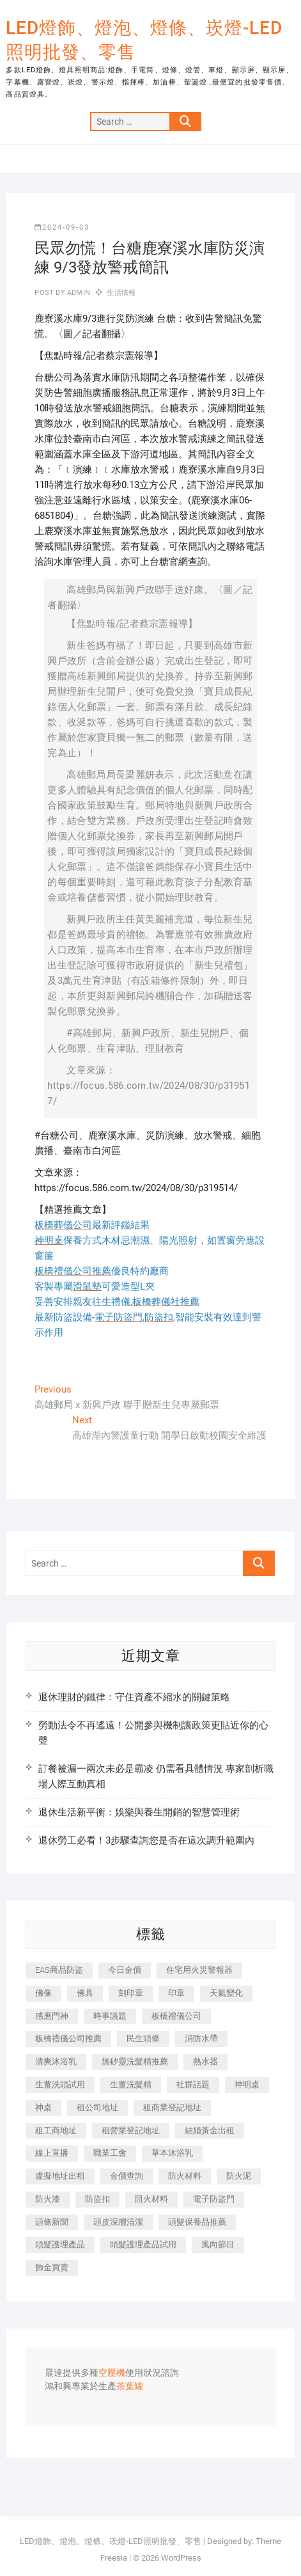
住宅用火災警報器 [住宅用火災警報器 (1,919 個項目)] (199, 1970)
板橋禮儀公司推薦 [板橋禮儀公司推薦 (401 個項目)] (68, 2038)
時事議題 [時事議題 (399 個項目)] (110, 2016)
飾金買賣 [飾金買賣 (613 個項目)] (51, 2267)
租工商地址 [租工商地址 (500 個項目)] (56, 2130)
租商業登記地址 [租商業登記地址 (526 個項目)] (172, 2107)
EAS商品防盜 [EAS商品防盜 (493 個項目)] (59, 1970)
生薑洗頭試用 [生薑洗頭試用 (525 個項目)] (60, 2084)
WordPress (181, 2558)
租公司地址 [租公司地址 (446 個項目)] (97, 2107)
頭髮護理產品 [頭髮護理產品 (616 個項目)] (60, 2244)
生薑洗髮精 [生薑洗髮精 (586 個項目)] (130, 2084)
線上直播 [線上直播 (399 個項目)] (51, 2153)
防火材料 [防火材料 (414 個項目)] (184, 2176)
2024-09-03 (62, 227)
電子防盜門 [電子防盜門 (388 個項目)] (214, 2199)
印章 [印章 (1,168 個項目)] (176, 1993)
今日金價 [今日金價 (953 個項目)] (124, 1970)
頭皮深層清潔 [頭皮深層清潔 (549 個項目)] (118, 2222)
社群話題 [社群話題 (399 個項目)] (193, 2084)
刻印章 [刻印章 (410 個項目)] (130, 1993)
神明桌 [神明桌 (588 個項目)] (247, 2084)
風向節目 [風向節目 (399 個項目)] (218, 2244)
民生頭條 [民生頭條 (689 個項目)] (143, 2038)
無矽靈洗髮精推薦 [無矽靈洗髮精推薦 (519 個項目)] (135, 2061)
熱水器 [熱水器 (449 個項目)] (205, 2061)
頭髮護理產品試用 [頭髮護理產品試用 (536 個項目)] (143, 2244)
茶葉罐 (129, 2387)
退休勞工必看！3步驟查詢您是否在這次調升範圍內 (146, 1840)
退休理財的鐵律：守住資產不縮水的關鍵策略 (134, 1697)
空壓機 (111, 2373)
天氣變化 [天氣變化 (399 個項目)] (226, 1993)
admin (77, 292)
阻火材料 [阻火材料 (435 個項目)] (151, 2199)
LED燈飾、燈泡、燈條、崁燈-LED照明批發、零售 (144, 40)
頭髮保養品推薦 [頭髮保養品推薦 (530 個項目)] (197, 2222)
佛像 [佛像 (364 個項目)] (43, 1993)
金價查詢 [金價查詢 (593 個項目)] (126, 2176)
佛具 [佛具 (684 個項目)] (85, 1993)
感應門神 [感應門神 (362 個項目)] (51, 2016)
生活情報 (121, 292)
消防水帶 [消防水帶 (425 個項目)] (201, 2038)
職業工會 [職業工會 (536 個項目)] (110, 2153)
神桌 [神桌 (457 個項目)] (43, 2107)
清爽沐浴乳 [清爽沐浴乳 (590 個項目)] (56, 2061)
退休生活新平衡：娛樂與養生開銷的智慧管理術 (139, 1812)
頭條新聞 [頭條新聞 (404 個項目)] (51, 2222)
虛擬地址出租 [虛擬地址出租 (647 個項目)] (60, 2176)
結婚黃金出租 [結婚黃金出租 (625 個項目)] (210, 2130)
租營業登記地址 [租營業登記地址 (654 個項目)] (131, 2130)
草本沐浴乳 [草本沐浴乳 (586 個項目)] (172, 2153)
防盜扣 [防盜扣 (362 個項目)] (97, 2199)
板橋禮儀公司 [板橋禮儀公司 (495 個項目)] (176, 2016)
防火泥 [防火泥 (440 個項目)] (238, 2176)
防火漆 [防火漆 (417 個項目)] (47, 2199)
